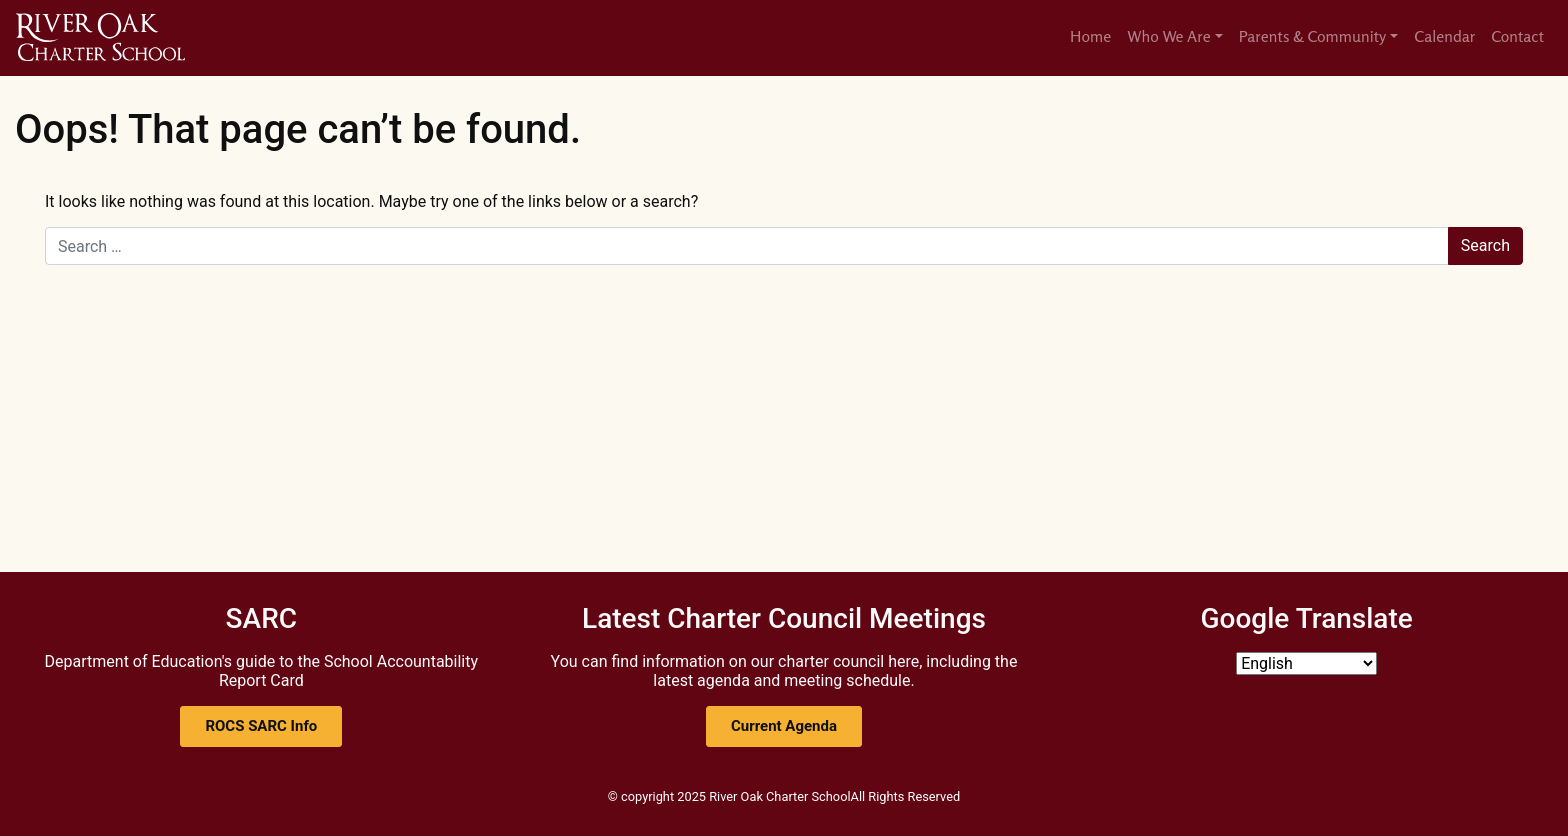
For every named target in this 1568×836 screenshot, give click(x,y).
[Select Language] (1306, 663)
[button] (261, 726)
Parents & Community (1312, 36)
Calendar (1444, 36)
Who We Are (1169, 36)
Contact (1517, 36)
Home (1090, 36)
